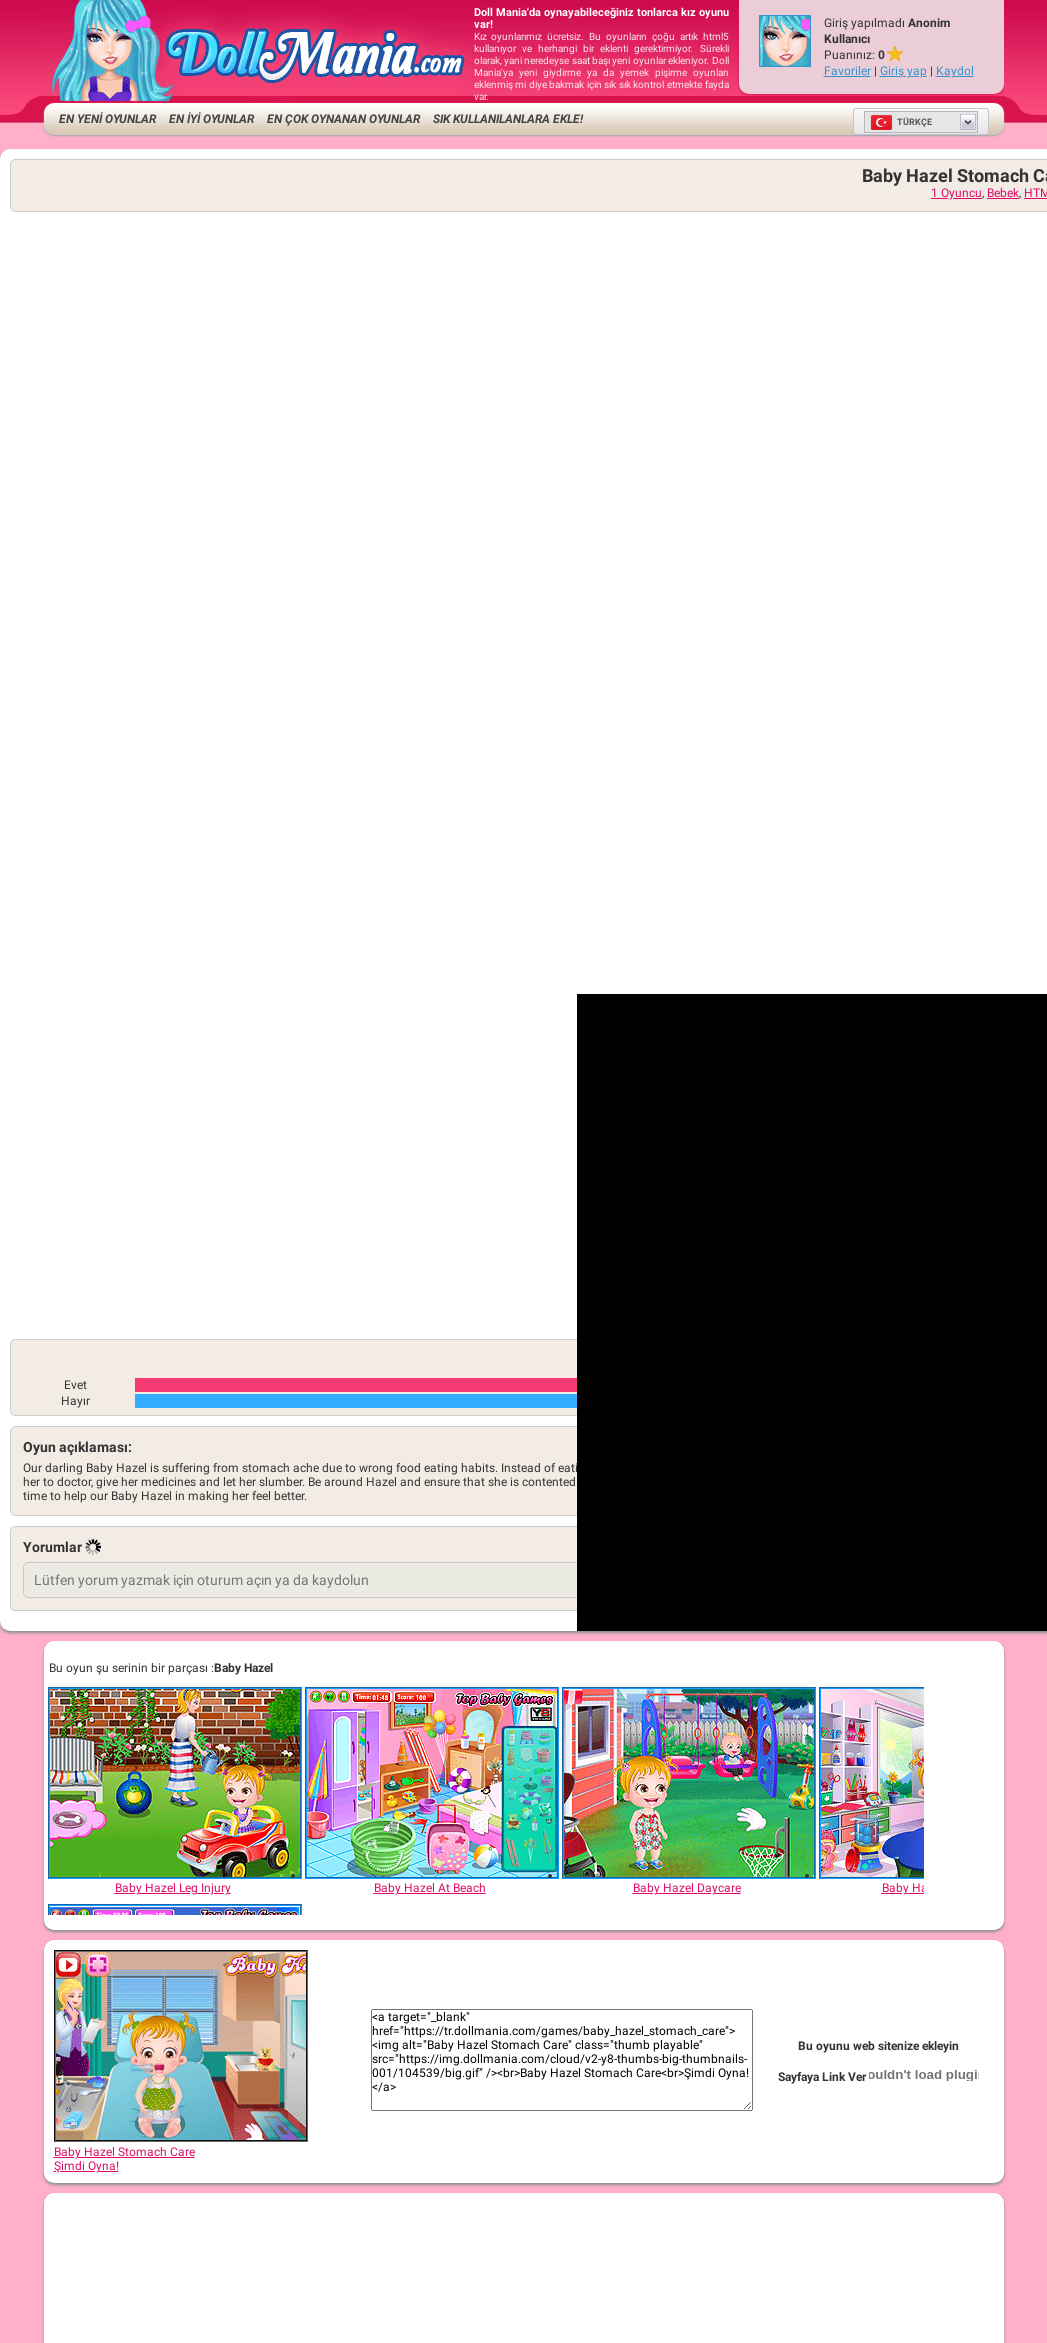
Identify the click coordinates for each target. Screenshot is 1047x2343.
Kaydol (955, 71)
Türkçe (901, 122)
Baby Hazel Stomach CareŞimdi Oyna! (181, 2152)
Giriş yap (903, 71)
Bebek (1003, 193)
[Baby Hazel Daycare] (688, 1783)
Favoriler (847, 71)
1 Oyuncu (956, 193)
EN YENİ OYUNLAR (107, 119)
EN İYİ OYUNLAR (211, 119)
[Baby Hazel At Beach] (431, 1783)
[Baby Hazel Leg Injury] (174, 1783)
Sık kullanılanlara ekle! (508, 119)
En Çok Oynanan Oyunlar (343, 119)
